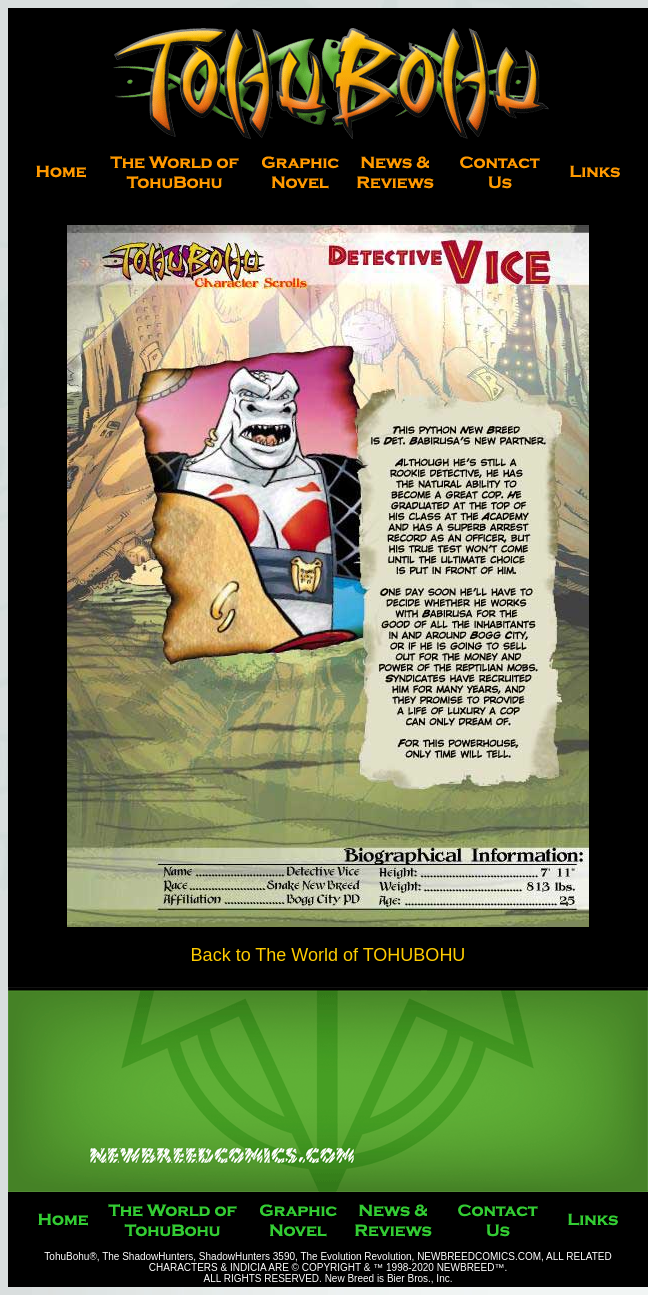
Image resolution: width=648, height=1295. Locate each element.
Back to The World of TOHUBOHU (328, 955)
